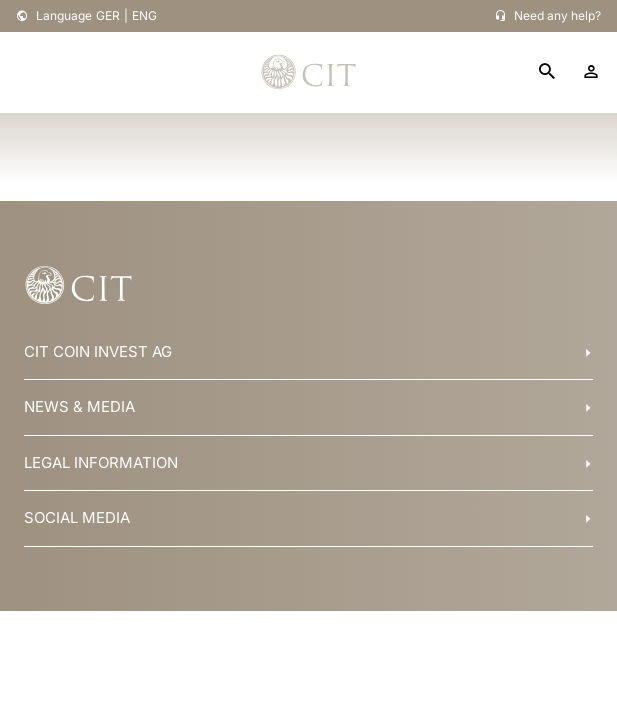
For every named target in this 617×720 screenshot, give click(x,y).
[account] (591, 72)
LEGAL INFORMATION (101, 462)
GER (108, 15)
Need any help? (557, 15)
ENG (144, 15)
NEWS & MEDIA (79, 406)
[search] (547, 72)
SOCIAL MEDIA (77, 517)
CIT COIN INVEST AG (98, 351)
